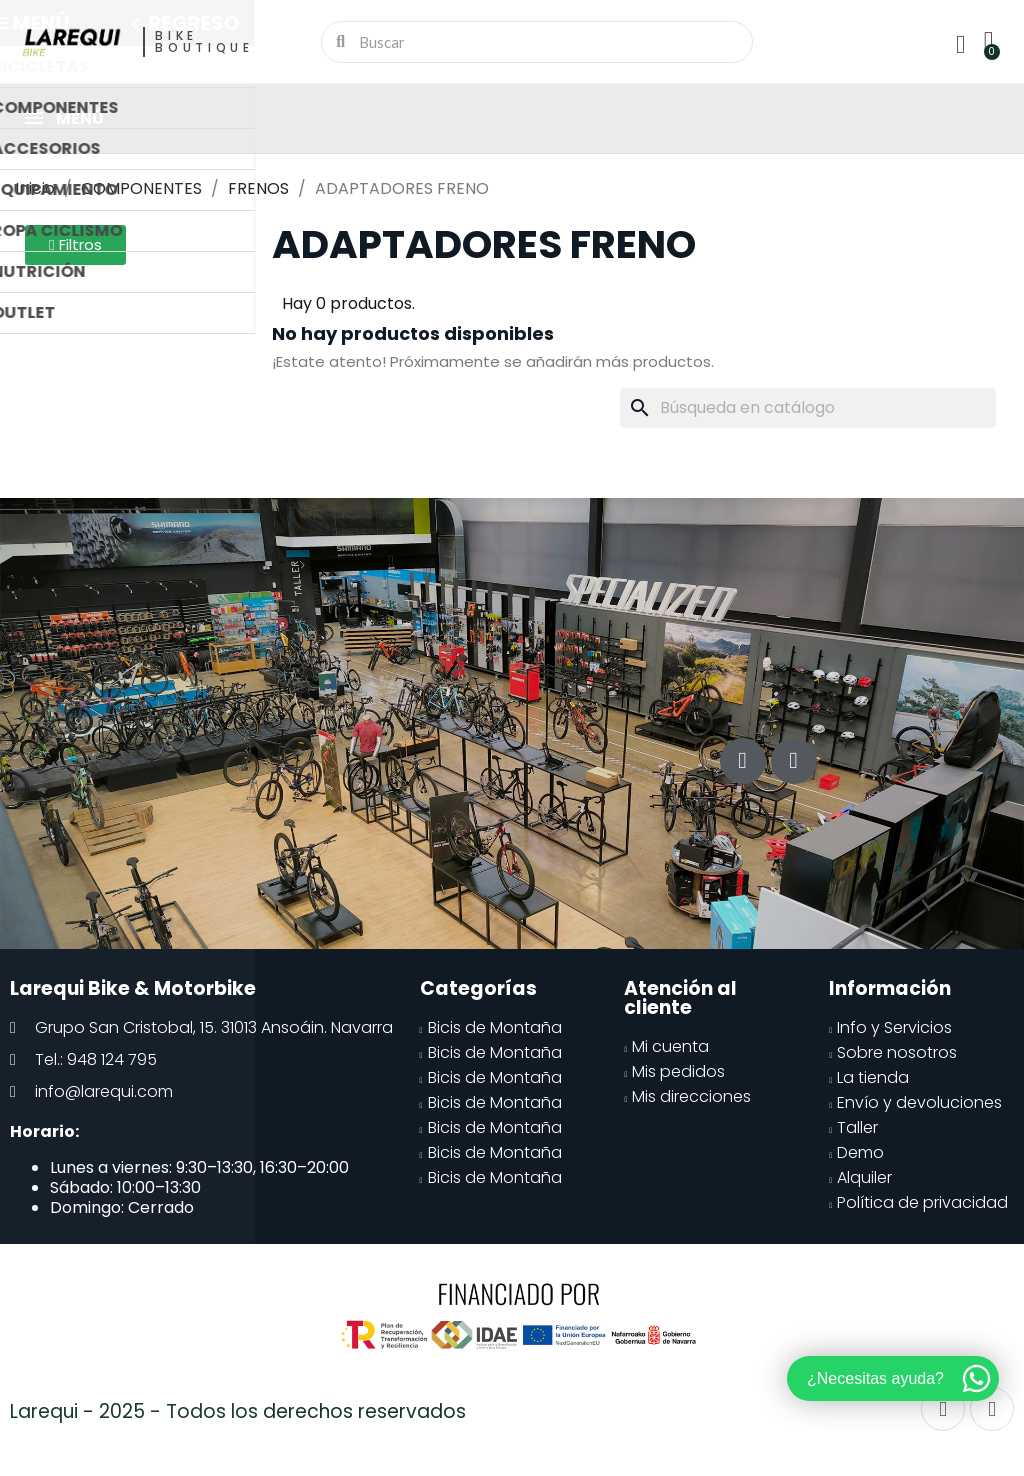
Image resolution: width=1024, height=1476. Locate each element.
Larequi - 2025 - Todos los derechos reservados (238, 1411)
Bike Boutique (204, 41)
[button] (75, 245)
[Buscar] (808, 408)
